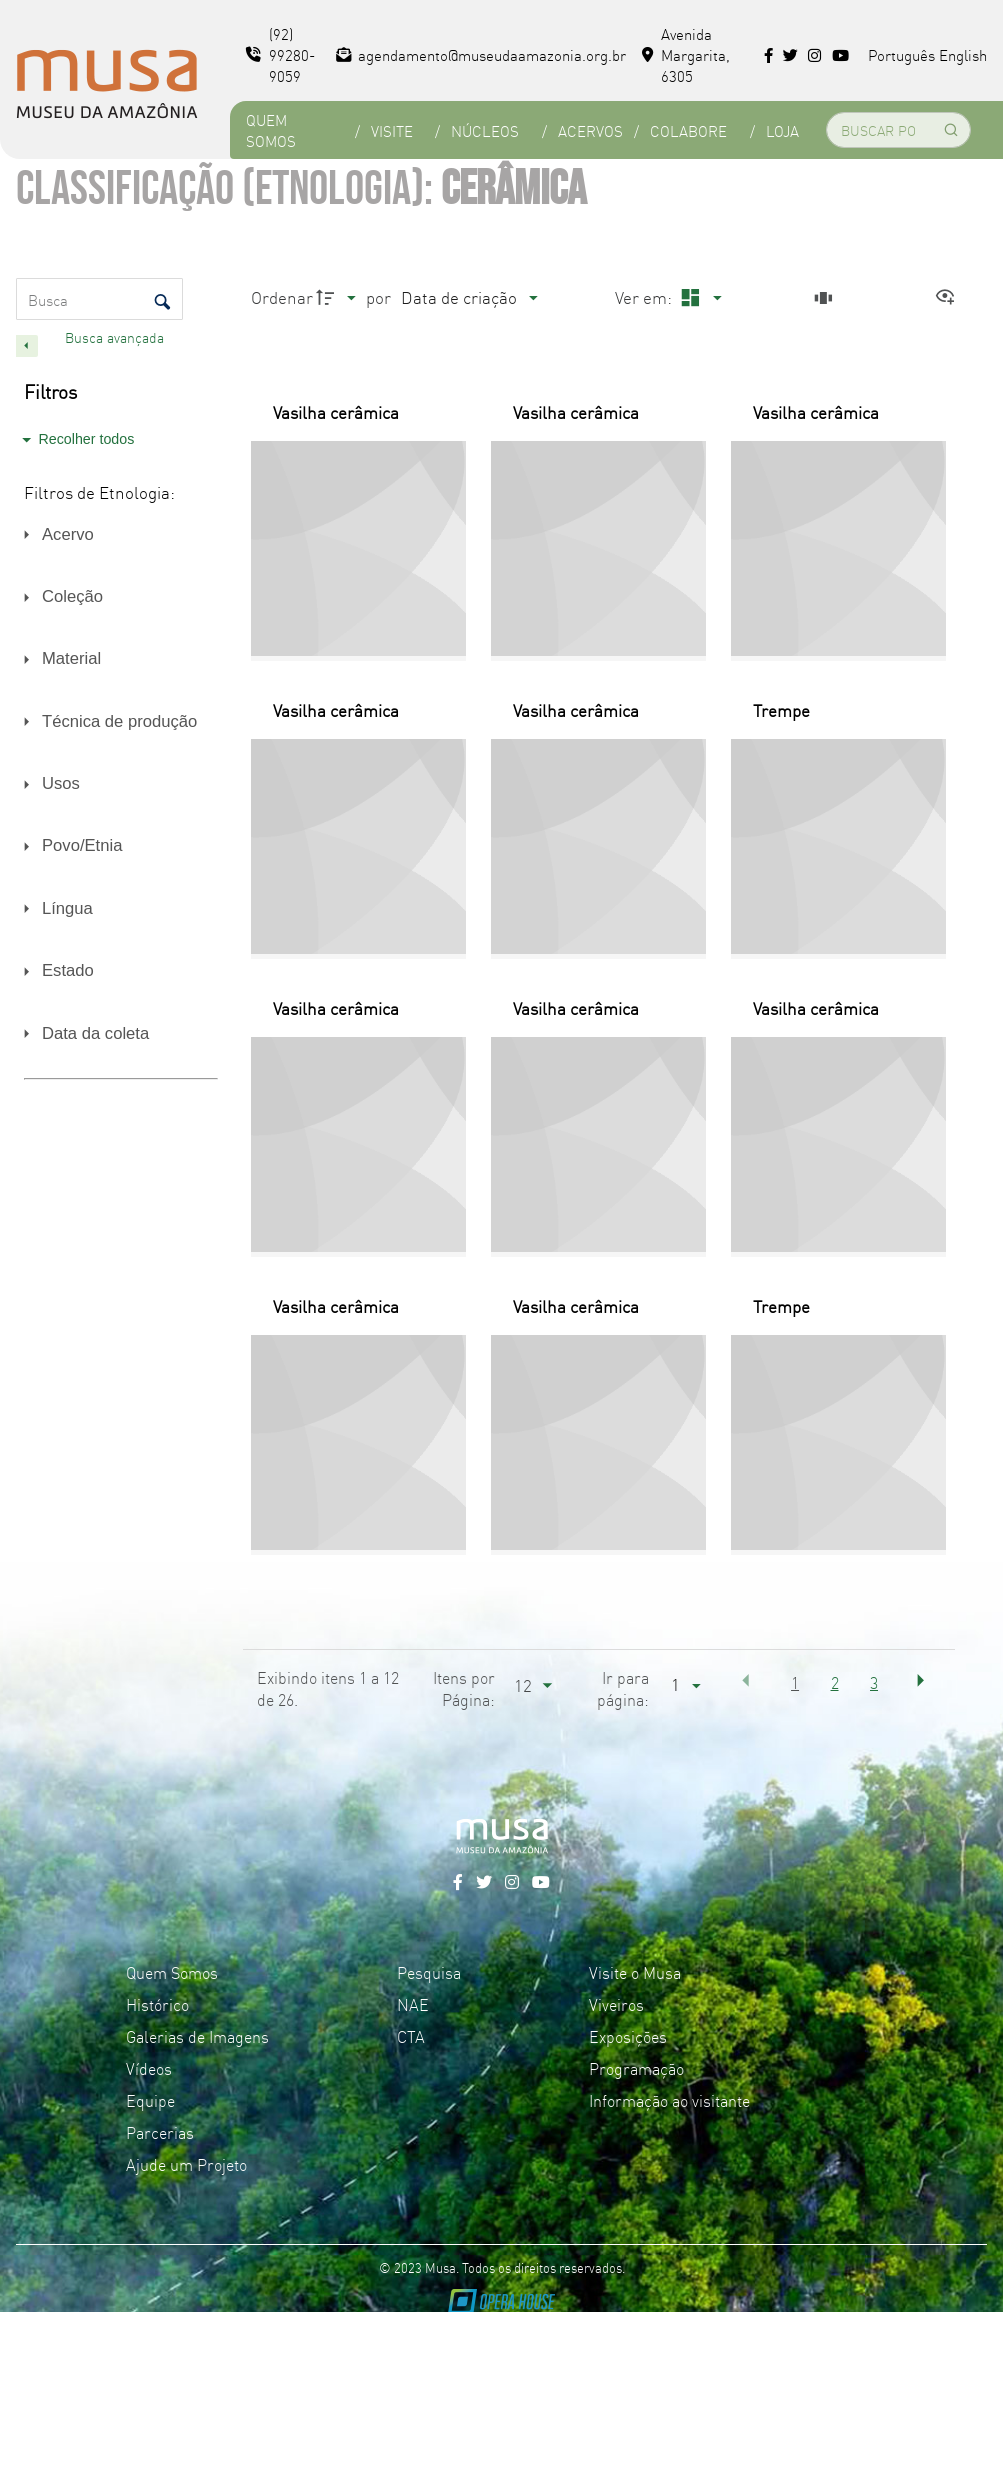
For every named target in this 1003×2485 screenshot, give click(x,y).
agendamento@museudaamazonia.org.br (481, 54)
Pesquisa (429, 1972)
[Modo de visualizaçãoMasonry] (698, 297)
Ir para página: (623, 1688)
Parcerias (160, 2132)
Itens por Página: (464, 1688)
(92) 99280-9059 (280, 54)
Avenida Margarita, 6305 (686, 54)
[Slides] (826, 297)
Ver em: (645, 296)
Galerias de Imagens (197, 2036)
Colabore (688, 130)
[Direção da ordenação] (338, 297)
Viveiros (616, 2004)
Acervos (590, 130)
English (963, 54)
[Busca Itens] (99, 299)
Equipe (150, 2100)
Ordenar (282, 296)
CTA (411, 2036)
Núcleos (485, 130)
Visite (392, 130)
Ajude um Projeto (186, 2164)
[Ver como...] (950, 297)
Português (901, 54)
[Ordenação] (469, 297)
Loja (782, 130)
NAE (413, 2004)
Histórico (157, 2004)
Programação (636, 2068)
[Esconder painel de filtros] (27, 346)
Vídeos (149, 2068)
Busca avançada (116, 337)
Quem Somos (271, 130)
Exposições (628, 2036)
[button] (745, 1680)
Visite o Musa (635, 1972)
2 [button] (835, 1682)
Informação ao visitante (669, 2100)
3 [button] (874, 1682)
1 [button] (795, 1682)
